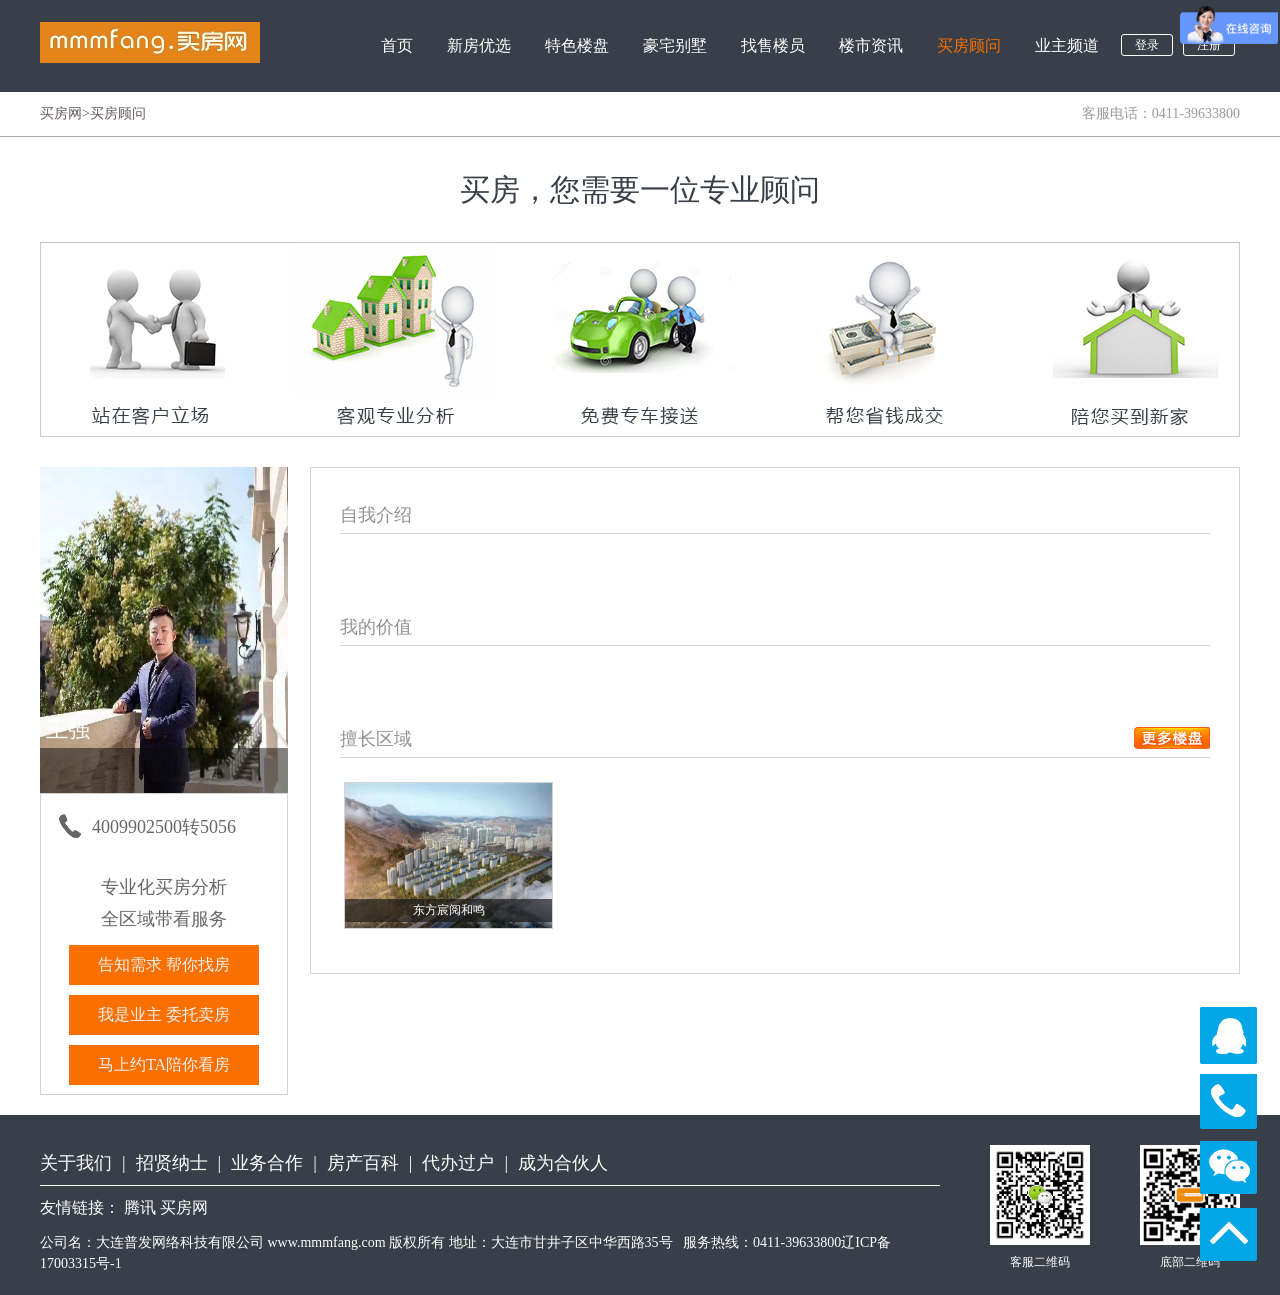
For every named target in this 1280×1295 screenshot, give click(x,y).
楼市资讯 (871, 45)
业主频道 (1067, 45)
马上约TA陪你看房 (164, 1064)
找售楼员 (773, 45)
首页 (397, 45)
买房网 (61, 113)
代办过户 (458, 1163)
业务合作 (267, 1163)
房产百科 (363, 1163)
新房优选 (479, 45)
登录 (1147, 45)
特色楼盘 (577, 45)
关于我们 (76, 1163)
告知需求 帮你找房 (164, 964)
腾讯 (140, 1207)
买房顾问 (969, 45)
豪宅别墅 (675, 45)
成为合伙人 (563, 1163)
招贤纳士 (172, 1163)
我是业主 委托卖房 (164, 1014)
